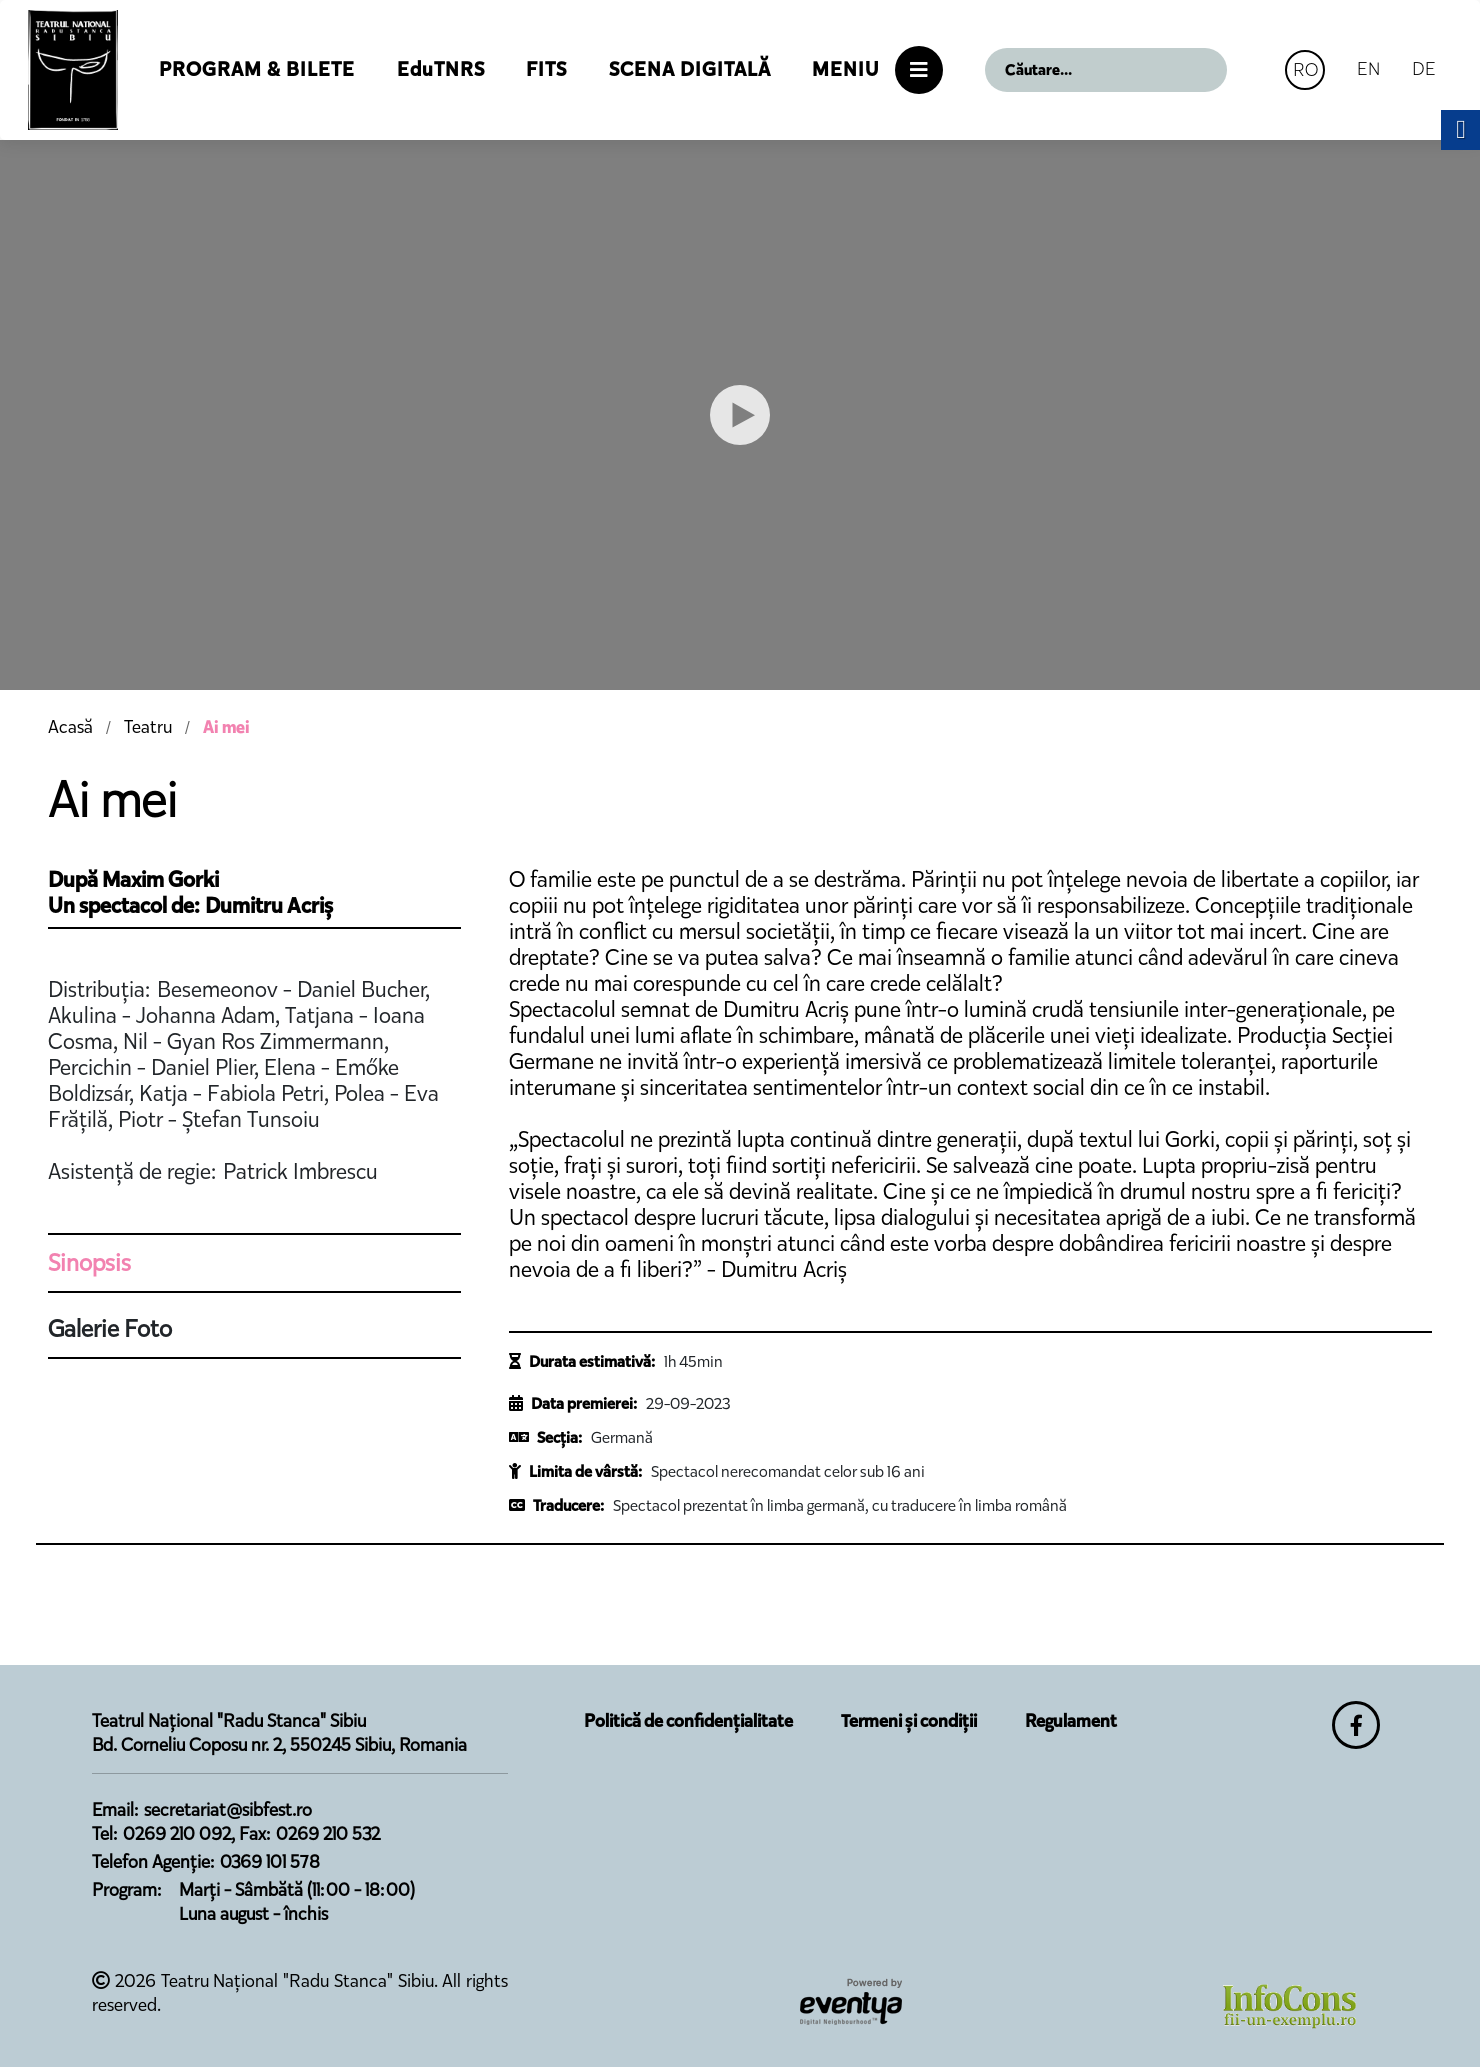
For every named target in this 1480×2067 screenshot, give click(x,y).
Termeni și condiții (909, 1721)
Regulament (1071, 1721)
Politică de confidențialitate (688, 1721)
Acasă (70, 727)
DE (1424, 68)
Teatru (148, 727)
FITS (546, 69)
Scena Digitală (690, 69)
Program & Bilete (257, 69)
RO (1305, 69)
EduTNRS (441, 69)
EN (1368, 68)
